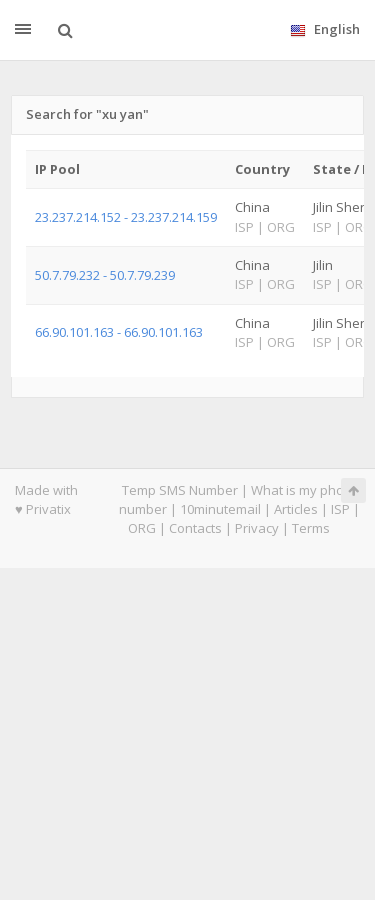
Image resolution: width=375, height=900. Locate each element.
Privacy (257, 528)
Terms (311, 528)
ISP (340, 509)
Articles (296, 509)
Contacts (195, 528)
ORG (142, 528)
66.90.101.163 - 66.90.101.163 (119, 332)
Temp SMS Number (180, 490)
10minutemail (220, 509)
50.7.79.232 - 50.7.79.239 (105, 275)
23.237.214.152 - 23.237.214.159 (126, 217)
